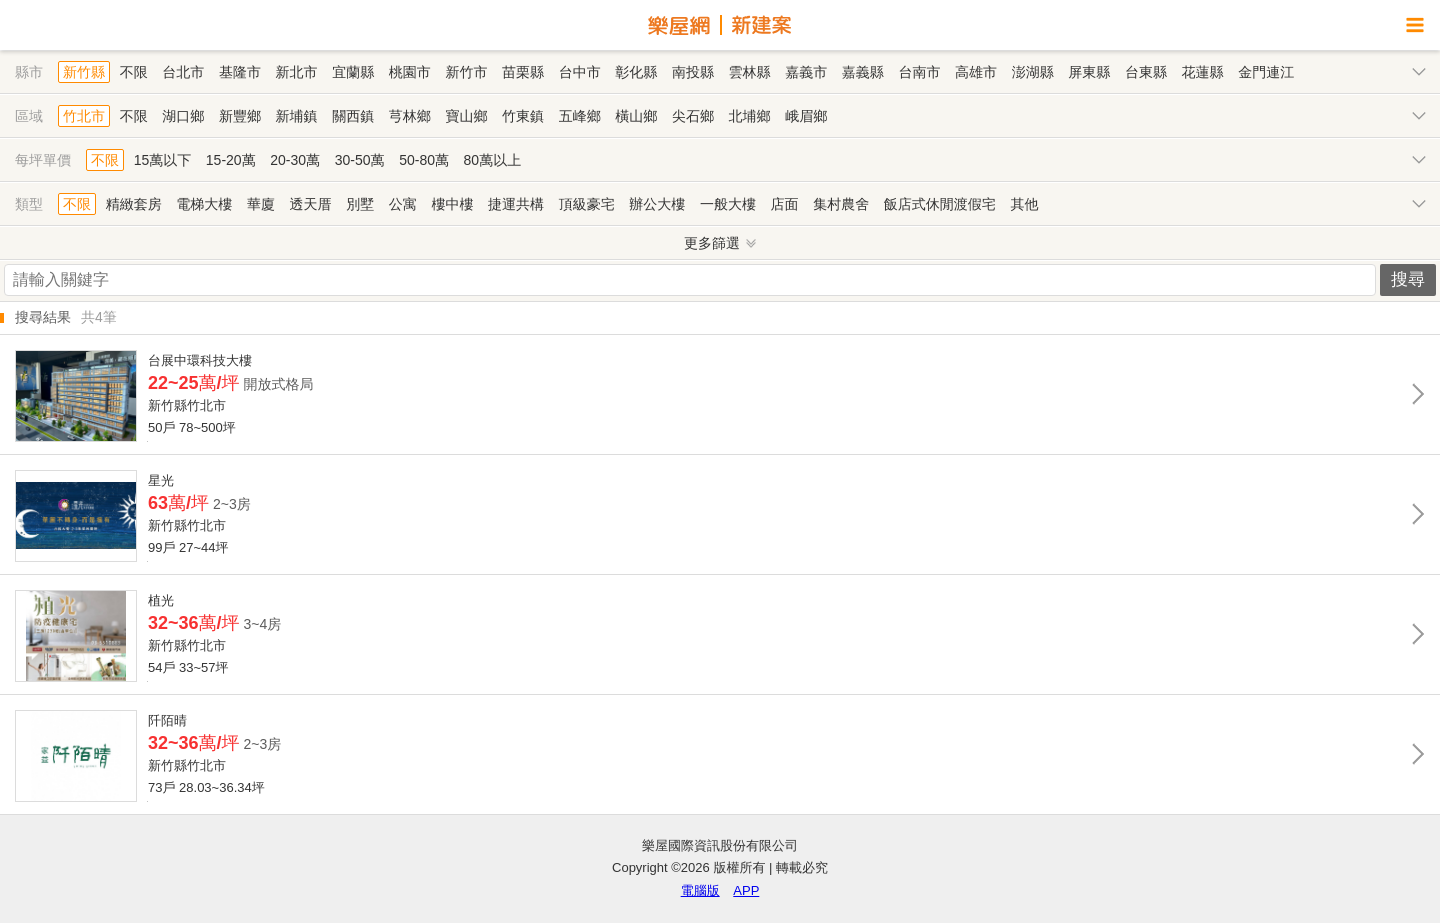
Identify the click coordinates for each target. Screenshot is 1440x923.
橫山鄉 (636, 116)
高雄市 (976, 72)
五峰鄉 (580, 116)
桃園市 (410, 72)
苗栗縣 (523, 72)
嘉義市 (806, 72)
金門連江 (1266, 72)
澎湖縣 (1033, 72)
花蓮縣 (1203, 72)
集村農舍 (841, 204)
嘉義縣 (863, 72)
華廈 (261, 204)
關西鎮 (353, 116)
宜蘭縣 (353, 72)
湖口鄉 (183, 116)
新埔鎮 (297, 116)
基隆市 (240, 72)
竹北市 (84, 116)
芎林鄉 (410, 116)
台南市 (919, 72)
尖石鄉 (693, 116)
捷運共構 (516, 204)
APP (746, 890)
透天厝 (311, 204)
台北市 (183, 72)
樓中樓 (452, 204)
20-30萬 (295, 160)
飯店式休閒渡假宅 (940, 204)
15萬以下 (163, 160)
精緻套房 (134, 204)
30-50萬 (360, 160)
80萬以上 (493, 160)
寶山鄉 (466, 116)
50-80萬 (424, 160)
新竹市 (466, 72)
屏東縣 (1089, 72)
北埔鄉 (750, 116)
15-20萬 (231, 160)
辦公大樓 (657, 204)
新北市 (297, 72)
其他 (1024, 204)
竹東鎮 (523, 116)
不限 (134, 72)
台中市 (580, 72)
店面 (785, 204)
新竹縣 (84, 72)
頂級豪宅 (587, 204)
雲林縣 (750, 72)
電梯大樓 (204, 204)
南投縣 (693, 72)
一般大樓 (728, 204)
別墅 (360, 204)
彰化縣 (636, 72)
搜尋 (1408, 279)
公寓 (403, 204)
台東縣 (1146, 72)
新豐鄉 (240, 116)
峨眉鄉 (806, 116)
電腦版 (700, 890)
